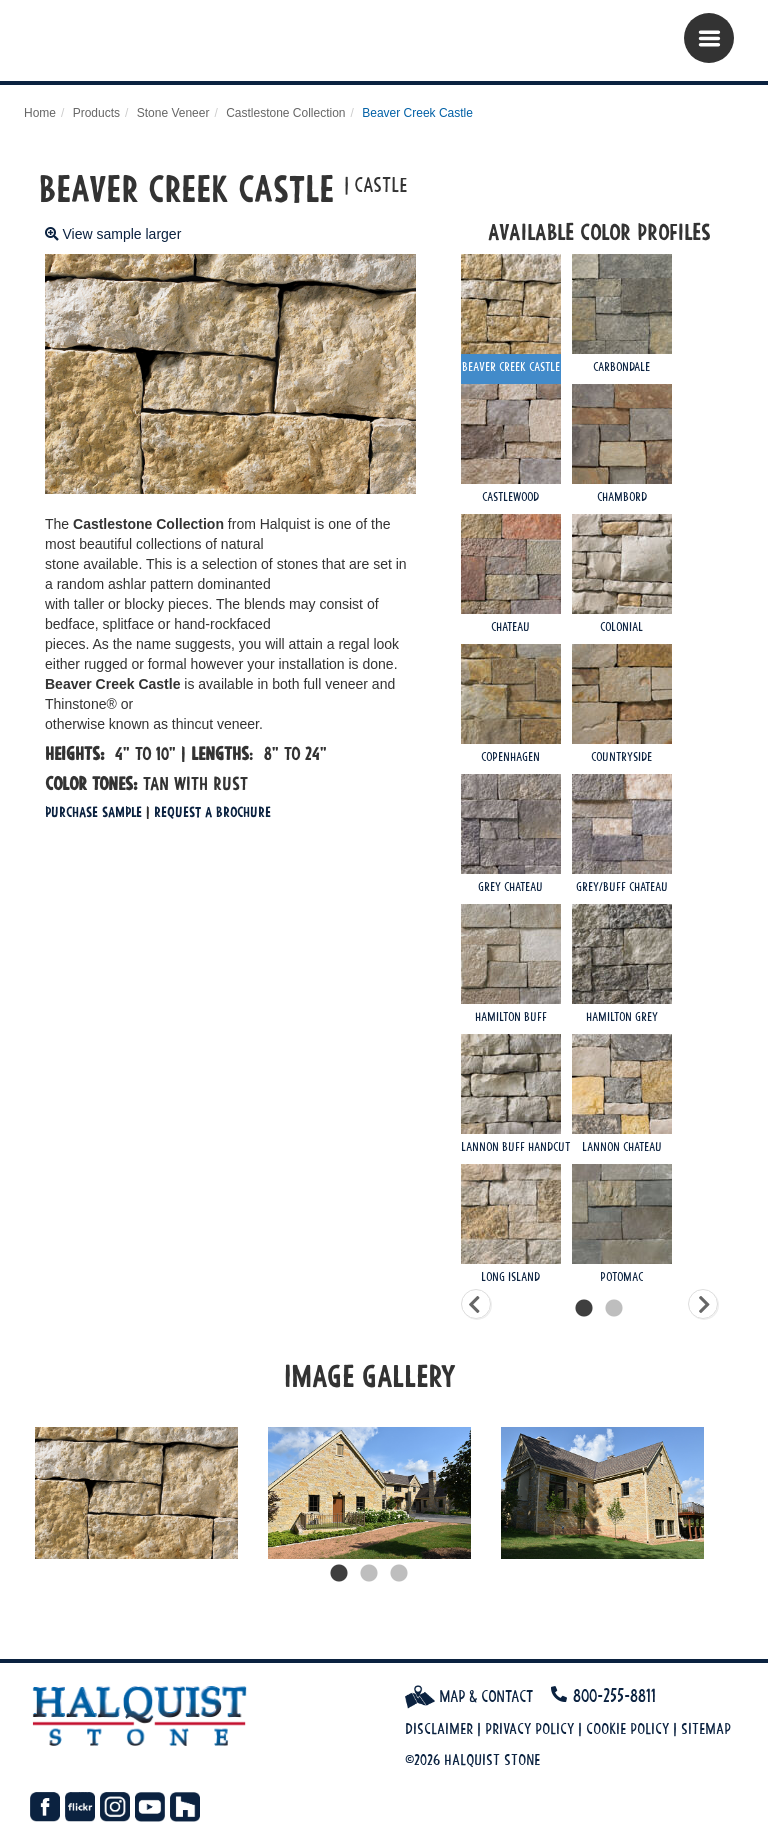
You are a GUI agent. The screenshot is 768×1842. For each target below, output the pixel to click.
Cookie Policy (627, 1728)
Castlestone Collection (285, 113)
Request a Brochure (212, 811)
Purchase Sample (93, 811)
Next (733, 1493)
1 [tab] (339, 1574)
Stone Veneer (173, 113)
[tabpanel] (136, 1493)
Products (96, 113)
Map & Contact (469, 1696)
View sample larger (113, 234)
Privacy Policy (529, 1728)
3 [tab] (399, 1574)
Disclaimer (439, 1728)
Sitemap (706, 1728)
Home (40, 113)
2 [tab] (369, 1574)
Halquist (146, 45)
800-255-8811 (614, 1695)
